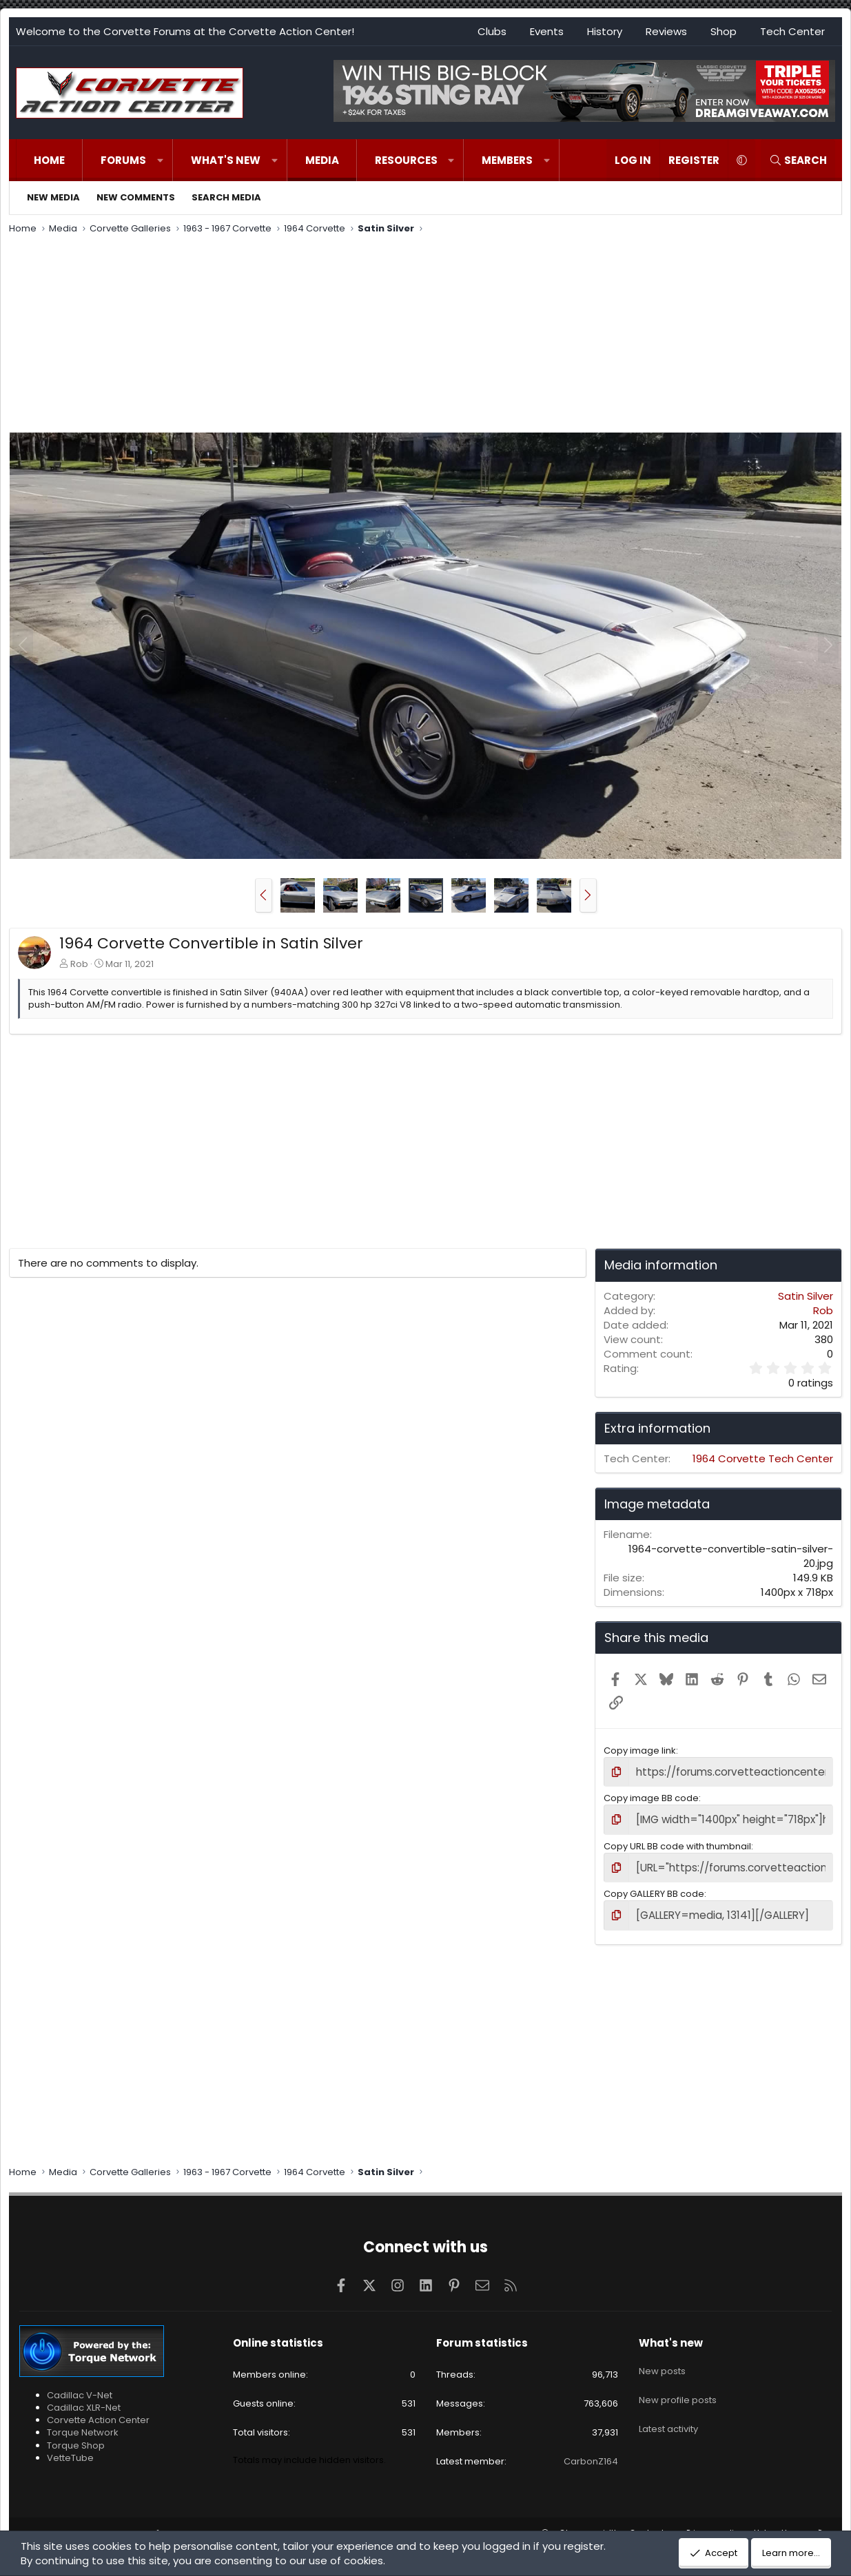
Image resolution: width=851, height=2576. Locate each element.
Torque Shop (76, 2436)
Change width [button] (589, 2525)
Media (322, 160)
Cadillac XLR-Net (84, 2399)
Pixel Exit (330, 2525)
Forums (123, 160)
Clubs (492, 31)
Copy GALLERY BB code (654, 1887)
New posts (662, 2357)
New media (53, 197)
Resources (406, 160)
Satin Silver (805, 1296)
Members (507, 160)
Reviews (666, 31)
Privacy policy (715, 2525)
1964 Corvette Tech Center (763, 1458)
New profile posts (678, 2382)
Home (49, 160)
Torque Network (83, 2424)
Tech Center (792, 31)
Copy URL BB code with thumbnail (677, 1841)
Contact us (653, 2525)
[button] (160, 160)
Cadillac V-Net (79, 2386)
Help (763, 2525)
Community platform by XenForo (143, 2525)
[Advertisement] (425, 335)
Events (547, 31)
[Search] (798, 160)
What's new (225, 160)
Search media (226, 197)
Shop (723, 31)
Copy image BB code (651, 1796)
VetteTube (70, 2448)
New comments (135, 197)
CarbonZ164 (591, 2453)
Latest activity (668, 2407)
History (604, 31)
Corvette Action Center (98, 2411)
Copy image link (640, 1750)
